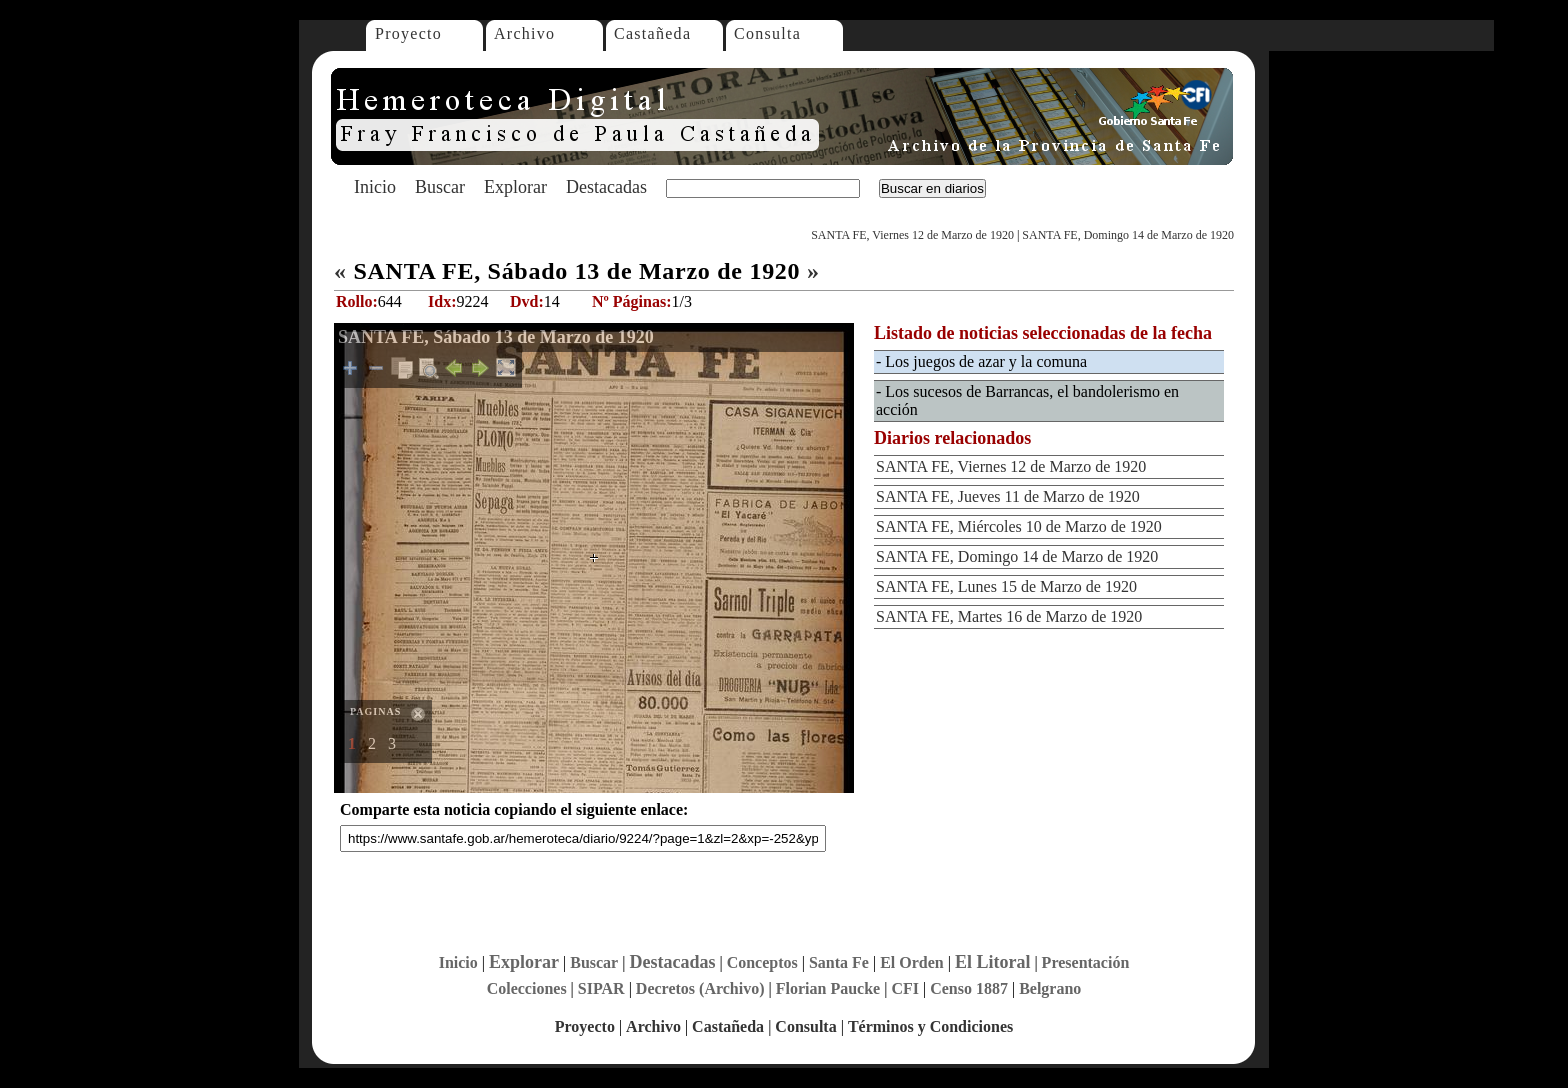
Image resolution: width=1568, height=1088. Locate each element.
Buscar (440, 187)
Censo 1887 (969, 988)
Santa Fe (839, 962)
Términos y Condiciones (930, 1026)
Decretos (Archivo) (700, 988)
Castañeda (652, 33)
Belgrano (1050, 988)
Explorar (515, 187)
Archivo (524, 33)
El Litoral (993, 962)
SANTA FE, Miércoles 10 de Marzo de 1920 (1019, 526)
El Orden (912, 962)
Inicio (375, 187)
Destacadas (606, 187)
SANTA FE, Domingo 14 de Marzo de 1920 (1128, 235)
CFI (905, 988)
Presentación (1086, 962)
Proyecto (408, 33)
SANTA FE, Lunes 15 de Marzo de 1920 (1006, 586)
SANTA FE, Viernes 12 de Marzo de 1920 (912, 235)
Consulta (767, 33)
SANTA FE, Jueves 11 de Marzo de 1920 (1008, 496)
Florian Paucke (828, 988)
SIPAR (601, 988)
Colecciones (527, 988)
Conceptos (762, 962)
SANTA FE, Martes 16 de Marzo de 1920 (1009, 616)
